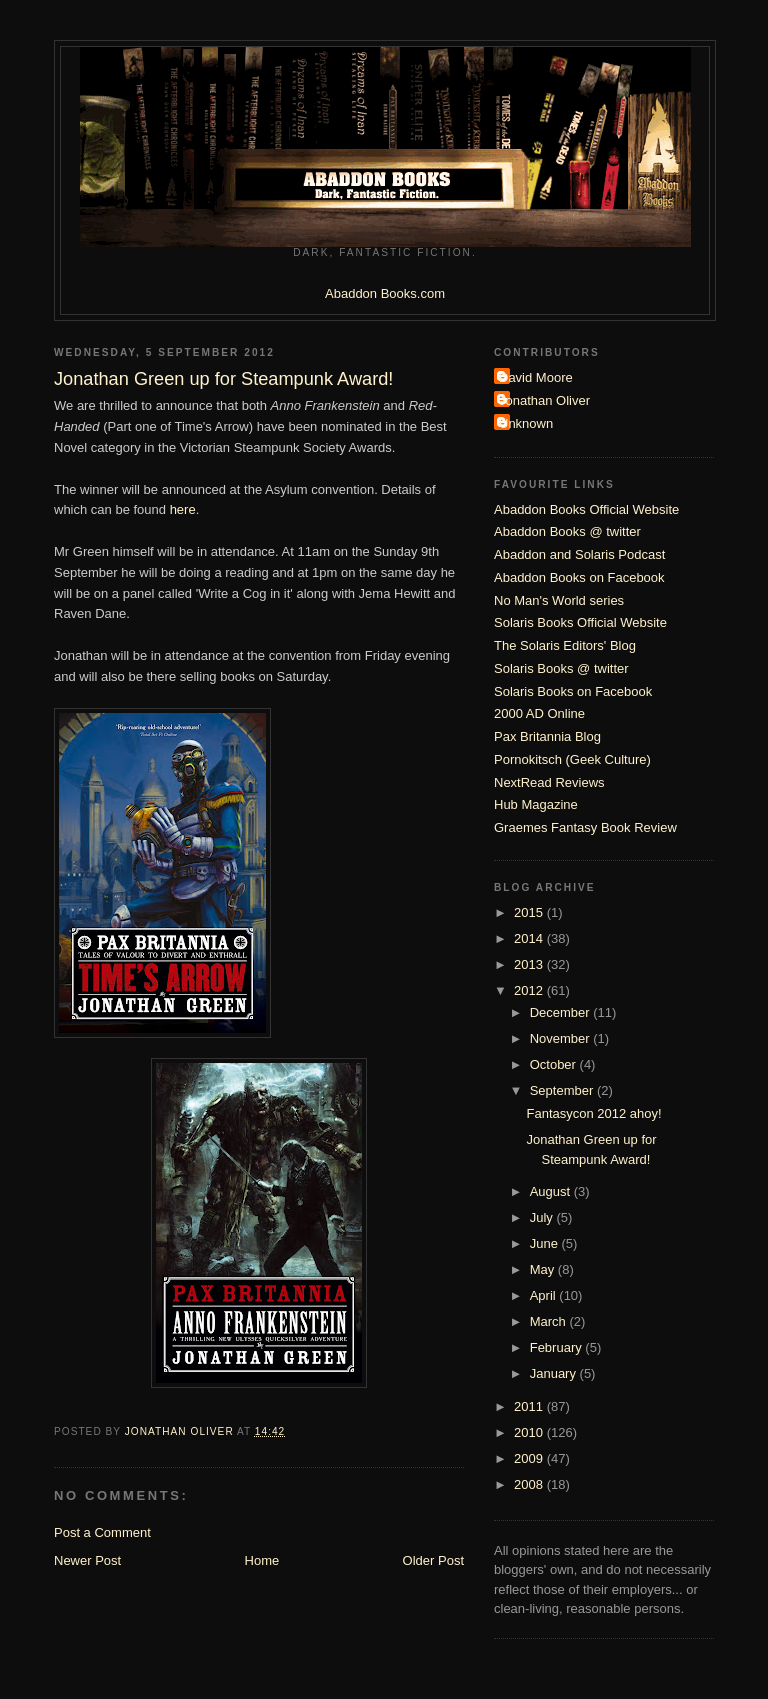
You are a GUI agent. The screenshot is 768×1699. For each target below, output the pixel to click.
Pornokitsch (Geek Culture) (572, 759)
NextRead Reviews (549, 782)
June (546, 1243)
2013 (530, 964)
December (562, 1012)
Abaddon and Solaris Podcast (579, 554)
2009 (530, 1458)
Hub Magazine (536, 804)
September (563, 1090)
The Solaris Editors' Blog (565, 645)
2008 (530, 1484)
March (550, 1321)
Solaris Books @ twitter (561, 668)
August (552, 1191)
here (183, 509)
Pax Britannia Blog (547, 736)
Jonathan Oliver (544, 400)
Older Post (433, 1560)
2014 (530, 938)
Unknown (526, 423)
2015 (530, 912)
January (555, 1373)
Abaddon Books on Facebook (579, 577)
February (558, 1347)
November (562, 1038)
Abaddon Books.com (385, 293)
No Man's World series (559, 600)
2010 (530, 1432)
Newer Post (87, 1560)
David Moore (536, 377)
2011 (530, 1406)
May (544, 1269)
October (555, 1064)
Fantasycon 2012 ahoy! (593, 1113)
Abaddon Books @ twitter (567, 531)
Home (262, 1560)
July (543, 1217)
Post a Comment (102, 1532)
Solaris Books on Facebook (573, 691)
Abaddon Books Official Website (586, 509)
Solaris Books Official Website (580, 622)
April (545, 1295)
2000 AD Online (539, 713)
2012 (530, 990)
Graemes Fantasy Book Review (585, 827)
